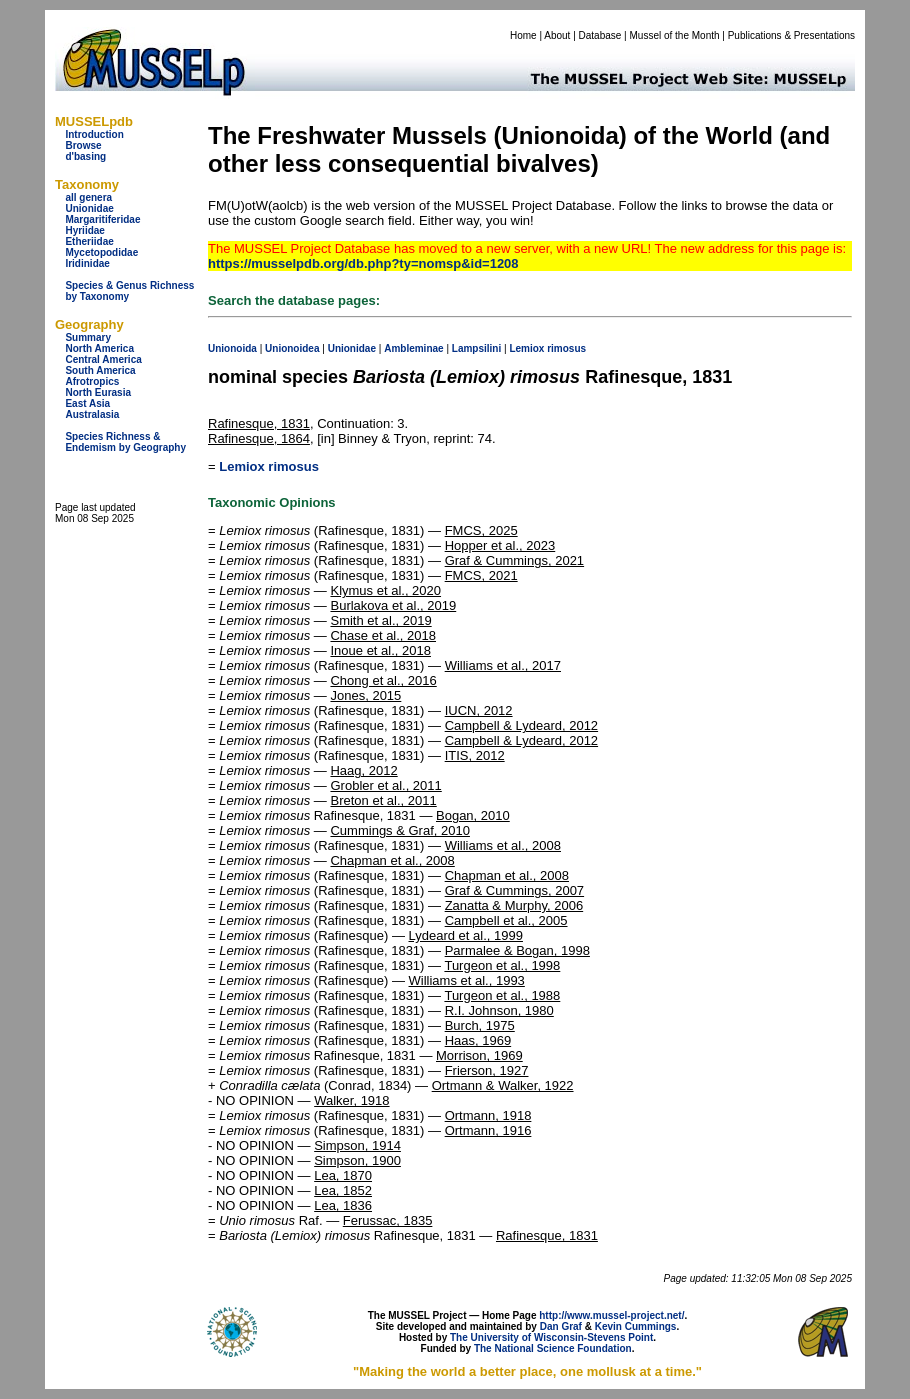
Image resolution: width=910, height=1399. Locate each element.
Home (523, 35)
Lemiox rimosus (269, 466)
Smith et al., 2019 (380, 620)
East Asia (87, 403)
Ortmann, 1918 (488, 1115)
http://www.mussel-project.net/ (611, 1315)
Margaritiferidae (102, 219)
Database (600, 35)
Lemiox (526, 348)
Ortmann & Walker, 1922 (503, 1085)
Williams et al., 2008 (503, 845)
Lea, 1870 (343, 1175)
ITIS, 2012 (475, 755)
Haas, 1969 (478, 1040)
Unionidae (89, 208)
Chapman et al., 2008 (392, 860)
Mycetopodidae (101, 252)
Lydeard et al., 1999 (466, 935)
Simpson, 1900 (357, 1160)
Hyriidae (84, 230)
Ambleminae (413, 348)
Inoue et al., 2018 (380, 650)
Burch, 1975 (480, 1025)
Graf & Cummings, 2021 (514, 560)
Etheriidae (89, 241)
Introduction (94, 134)
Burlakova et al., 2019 (393, 605)
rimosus (566, 348)
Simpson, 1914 (357, 1145)
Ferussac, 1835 (388, 1220)
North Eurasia (98, 392)
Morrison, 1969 (479, 1055)
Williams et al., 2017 (503, 665)
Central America (103, 359)
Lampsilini (476, 348)
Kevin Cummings (636, 1326)
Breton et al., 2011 (383, 800)
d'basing (85, 156)
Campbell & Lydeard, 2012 (521, 725)
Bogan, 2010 (473, 815)
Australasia (92, 414)
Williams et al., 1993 (467, 980)
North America (99, 348)
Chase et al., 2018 (383, 635)
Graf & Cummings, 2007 (514, 890)
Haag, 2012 (363, 770)
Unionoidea (292, 348)
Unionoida (232, 348)
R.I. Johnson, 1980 (499, 1010)
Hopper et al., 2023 (500, 545)
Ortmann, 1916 (488, 1130)
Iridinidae (87, 263)
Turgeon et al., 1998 (502, 965)
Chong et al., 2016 (383, 680)
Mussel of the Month (675, 35)
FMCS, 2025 (481, 530)
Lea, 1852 (343, 1190)
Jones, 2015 (365, 695)
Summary (88, 337)
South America (100, 370)
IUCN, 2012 (479, 710)
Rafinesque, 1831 (259, 423)
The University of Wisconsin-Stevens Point (551, 1337)
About (557, 35)
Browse (83, 145)
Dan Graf (561, 1326)
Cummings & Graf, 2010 (399, 830)
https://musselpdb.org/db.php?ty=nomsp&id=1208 (363, 263)
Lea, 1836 (343, 1205)
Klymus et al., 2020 (385, 590)
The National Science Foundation (553, 1348)
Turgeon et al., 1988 (502, 995)
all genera (88, 197)
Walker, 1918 (351, 1100)
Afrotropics (92, 381)
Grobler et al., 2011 (385, 785)
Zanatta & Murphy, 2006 (514, 905)
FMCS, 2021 (481, 575)
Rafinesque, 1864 (259, 438)
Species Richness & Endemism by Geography (125, 442)
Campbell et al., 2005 (506, 920)
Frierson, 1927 (487, 1070)
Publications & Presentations (791, 35)
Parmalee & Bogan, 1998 (517, 950)
